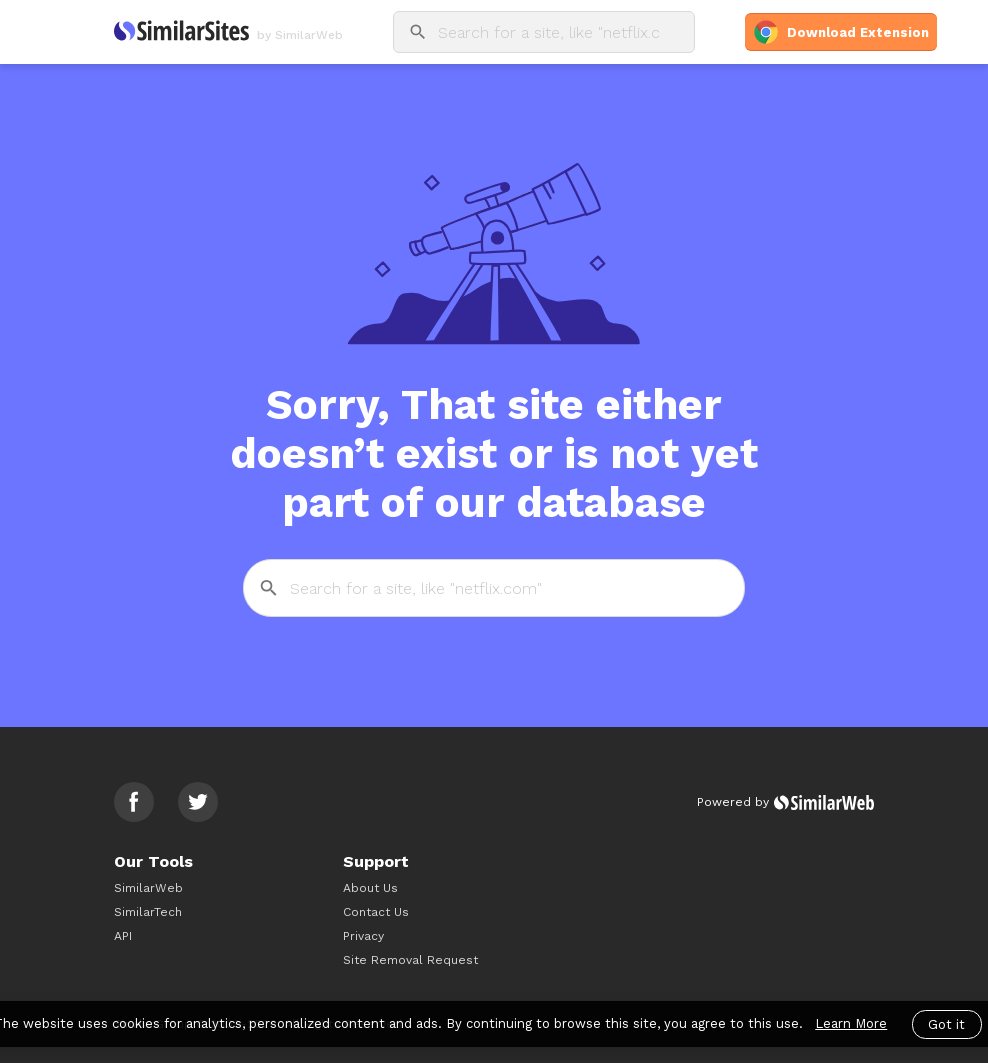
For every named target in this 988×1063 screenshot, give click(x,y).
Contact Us (376, 912)
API (123, 936)
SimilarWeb (148, 888)
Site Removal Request (410, 960)
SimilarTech (148, 912)
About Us (370, 888)
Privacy (363, 936)
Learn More (851, 1023)
